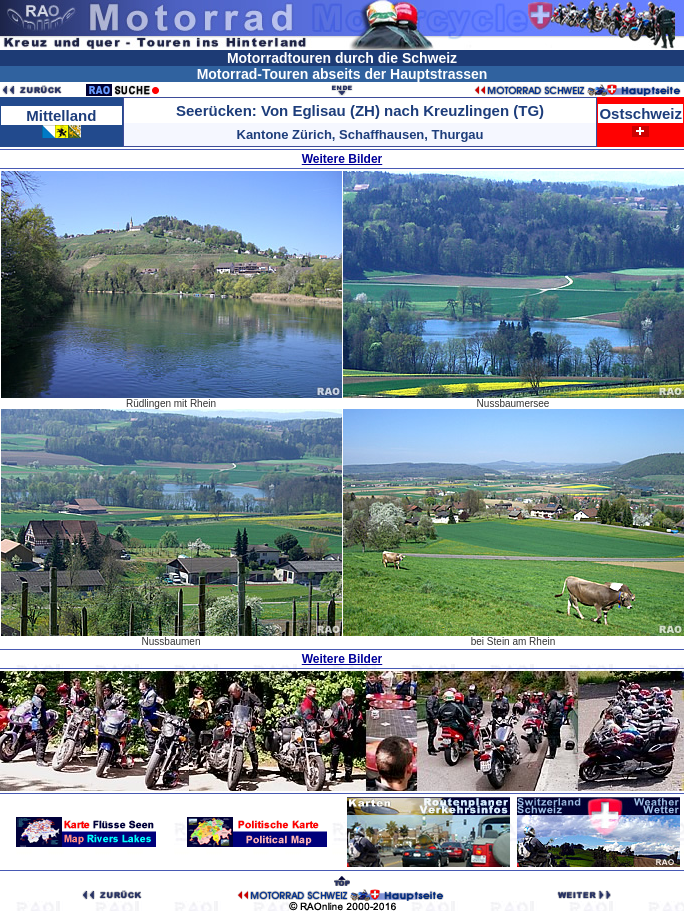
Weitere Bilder (342, 159)
